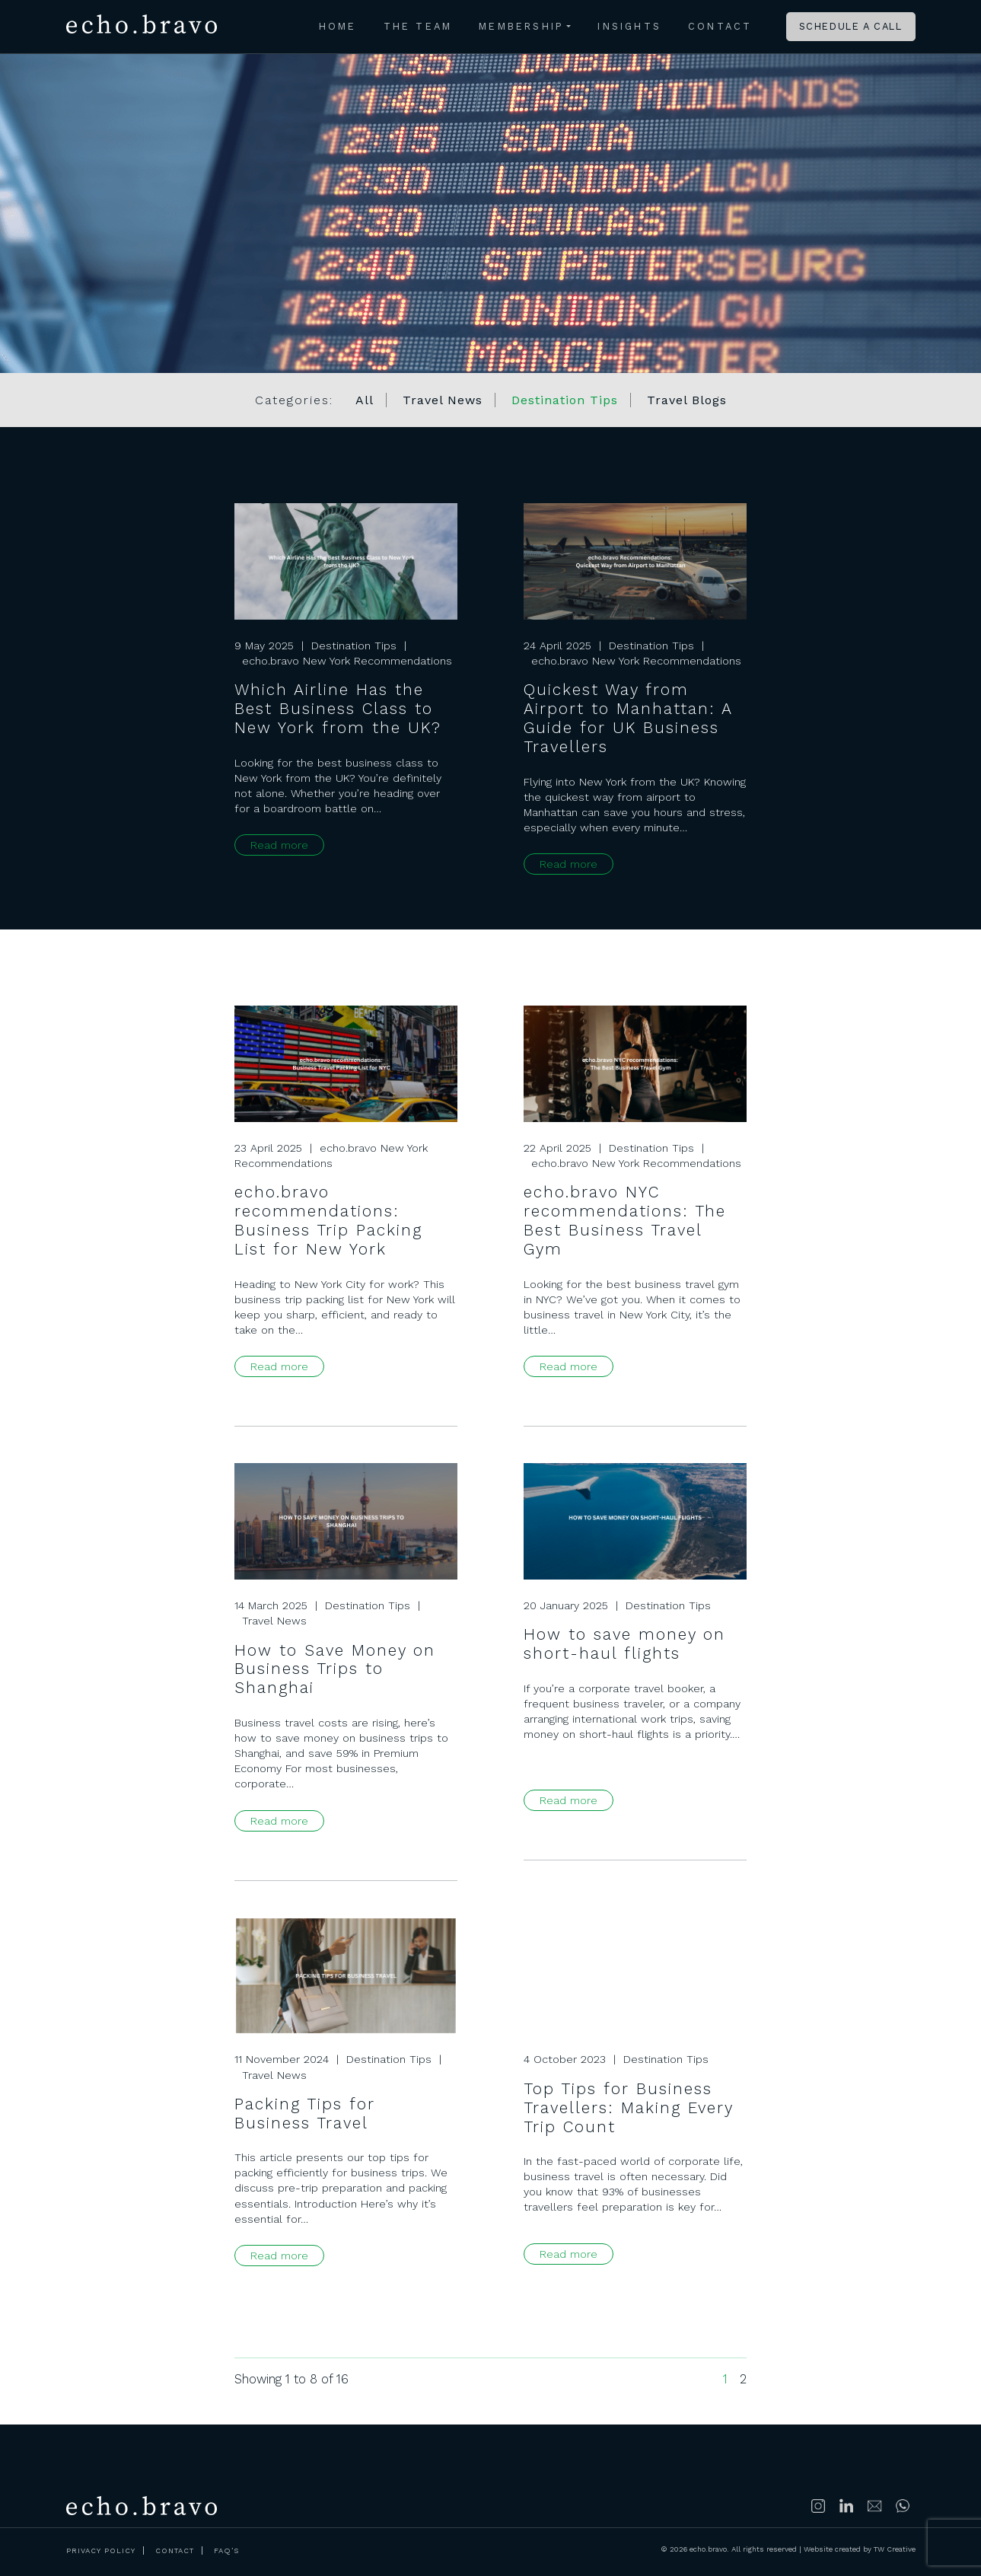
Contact (720, 26)
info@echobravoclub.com (875, 2506)
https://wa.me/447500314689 (903, 2506)
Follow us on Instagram (819, 2506)
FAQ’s (226, 2550)
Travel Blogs (687, 400)
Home (338, 26)
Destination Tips (564, 400)
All (364, 400)
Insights (629, 26)
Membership (521, 26)
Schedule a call (851, 26)
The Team (418, 26)
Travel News (443, 400)
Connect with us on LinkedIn (847, 2506)
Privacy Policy (100, 2550)
